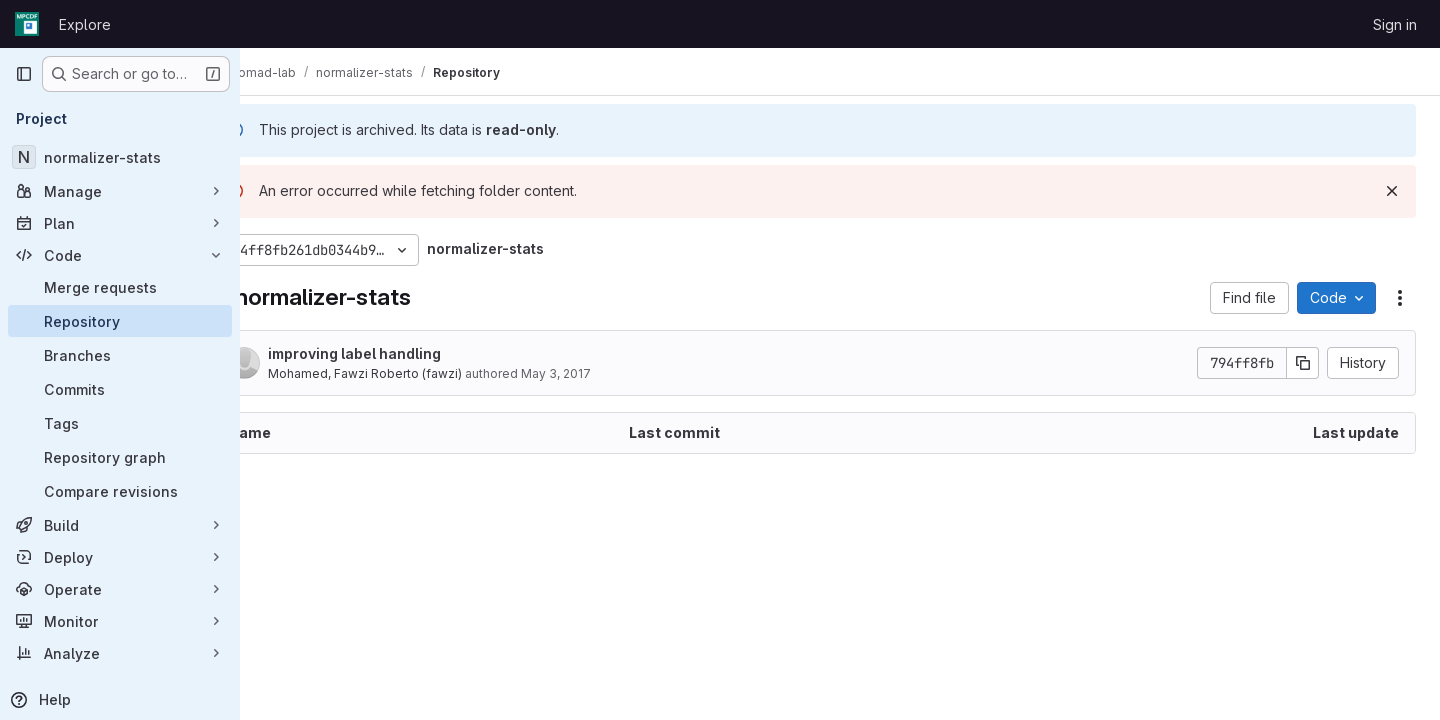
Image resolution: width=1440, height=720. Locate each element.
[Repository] (120, 321)
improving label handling (407, 353)
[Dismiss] (1392, 191)
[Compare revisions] (120, 491)
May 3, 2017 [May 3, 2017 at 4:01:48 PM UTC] (609, 373)
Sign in (1395, 24)
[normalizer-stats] (120, 157)
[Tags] (120, 423)
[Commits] (120, 389)
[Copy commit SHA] (1303, 363)
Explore (85, 24)
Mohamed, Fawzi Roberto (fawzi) (418, 373)
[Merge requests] (120, 287)
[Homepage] (27, 24)
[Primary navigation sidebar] (24, 74)
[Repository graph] (120, 457)
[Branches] (120, 355)
